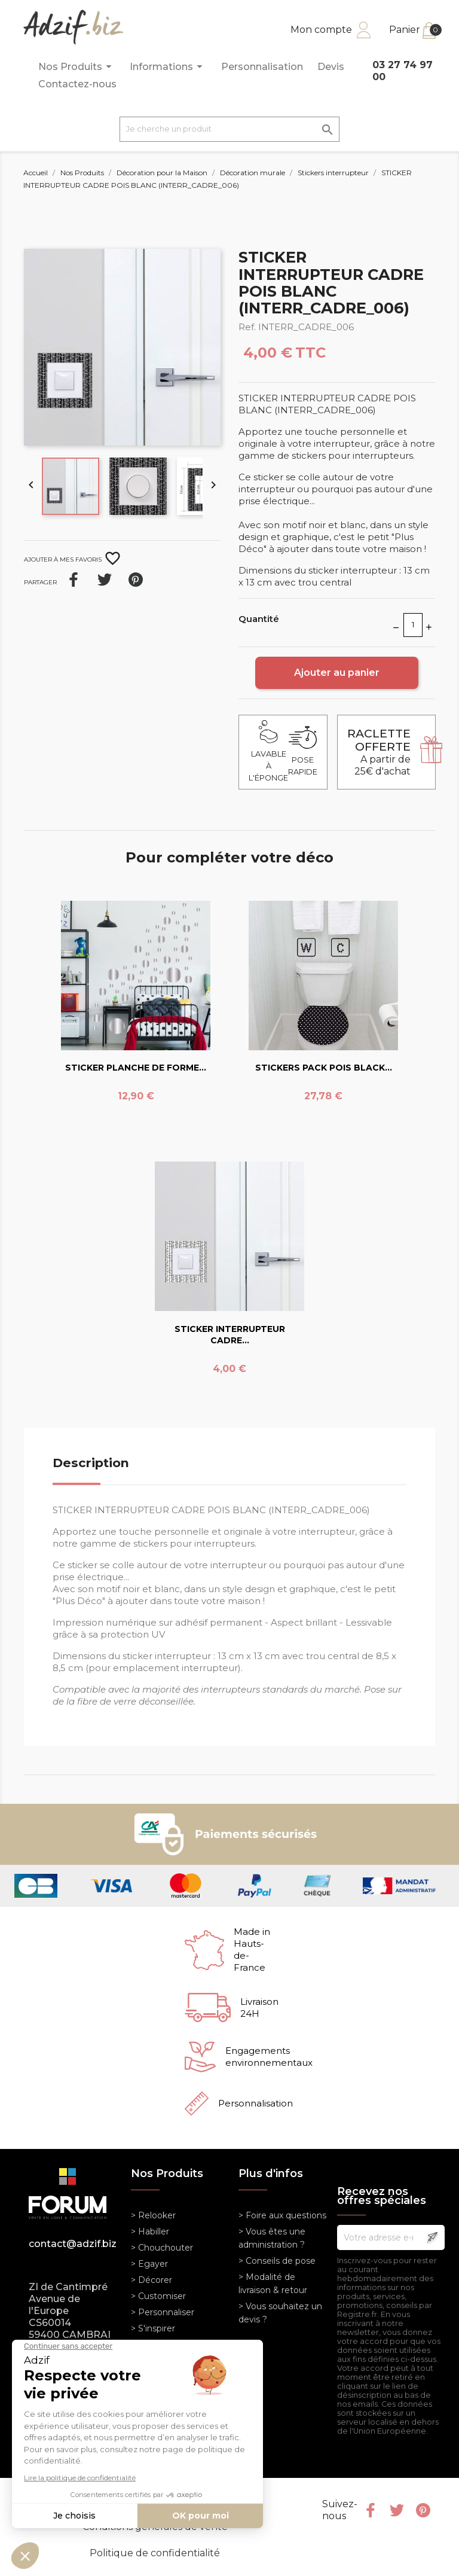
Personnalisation (262, 66)
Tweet (105, 580)
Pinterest (136, 580)
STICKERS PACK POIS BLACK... (323, 1067)
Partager (73, 580)
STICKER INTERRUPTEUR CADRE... (230, 1335)
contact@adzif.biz (71, 2243)
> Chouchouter (162, 2247)
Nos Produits (76, 67)
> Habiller (150, 2231)
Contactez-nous (77, 84)
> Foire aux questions (282, 2215)
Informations (168, 67)
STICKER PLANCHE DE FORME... (135, 1067)
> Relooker (153, 2215)
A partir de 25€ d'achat (379, 752)
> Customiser (158, 2296)
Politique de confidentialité (155, 2553)
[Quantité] (413, 625)
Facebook (370, 2510)
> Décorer (151, 2280)
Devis (330, 66)
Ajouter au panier (337, 672)
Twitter (397, 2510)
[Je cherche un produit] (229, 129)
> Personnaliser (162, 2312)
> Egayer (149, 2263)
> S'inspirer (153, 2328)
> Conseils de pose (277, 2260)
